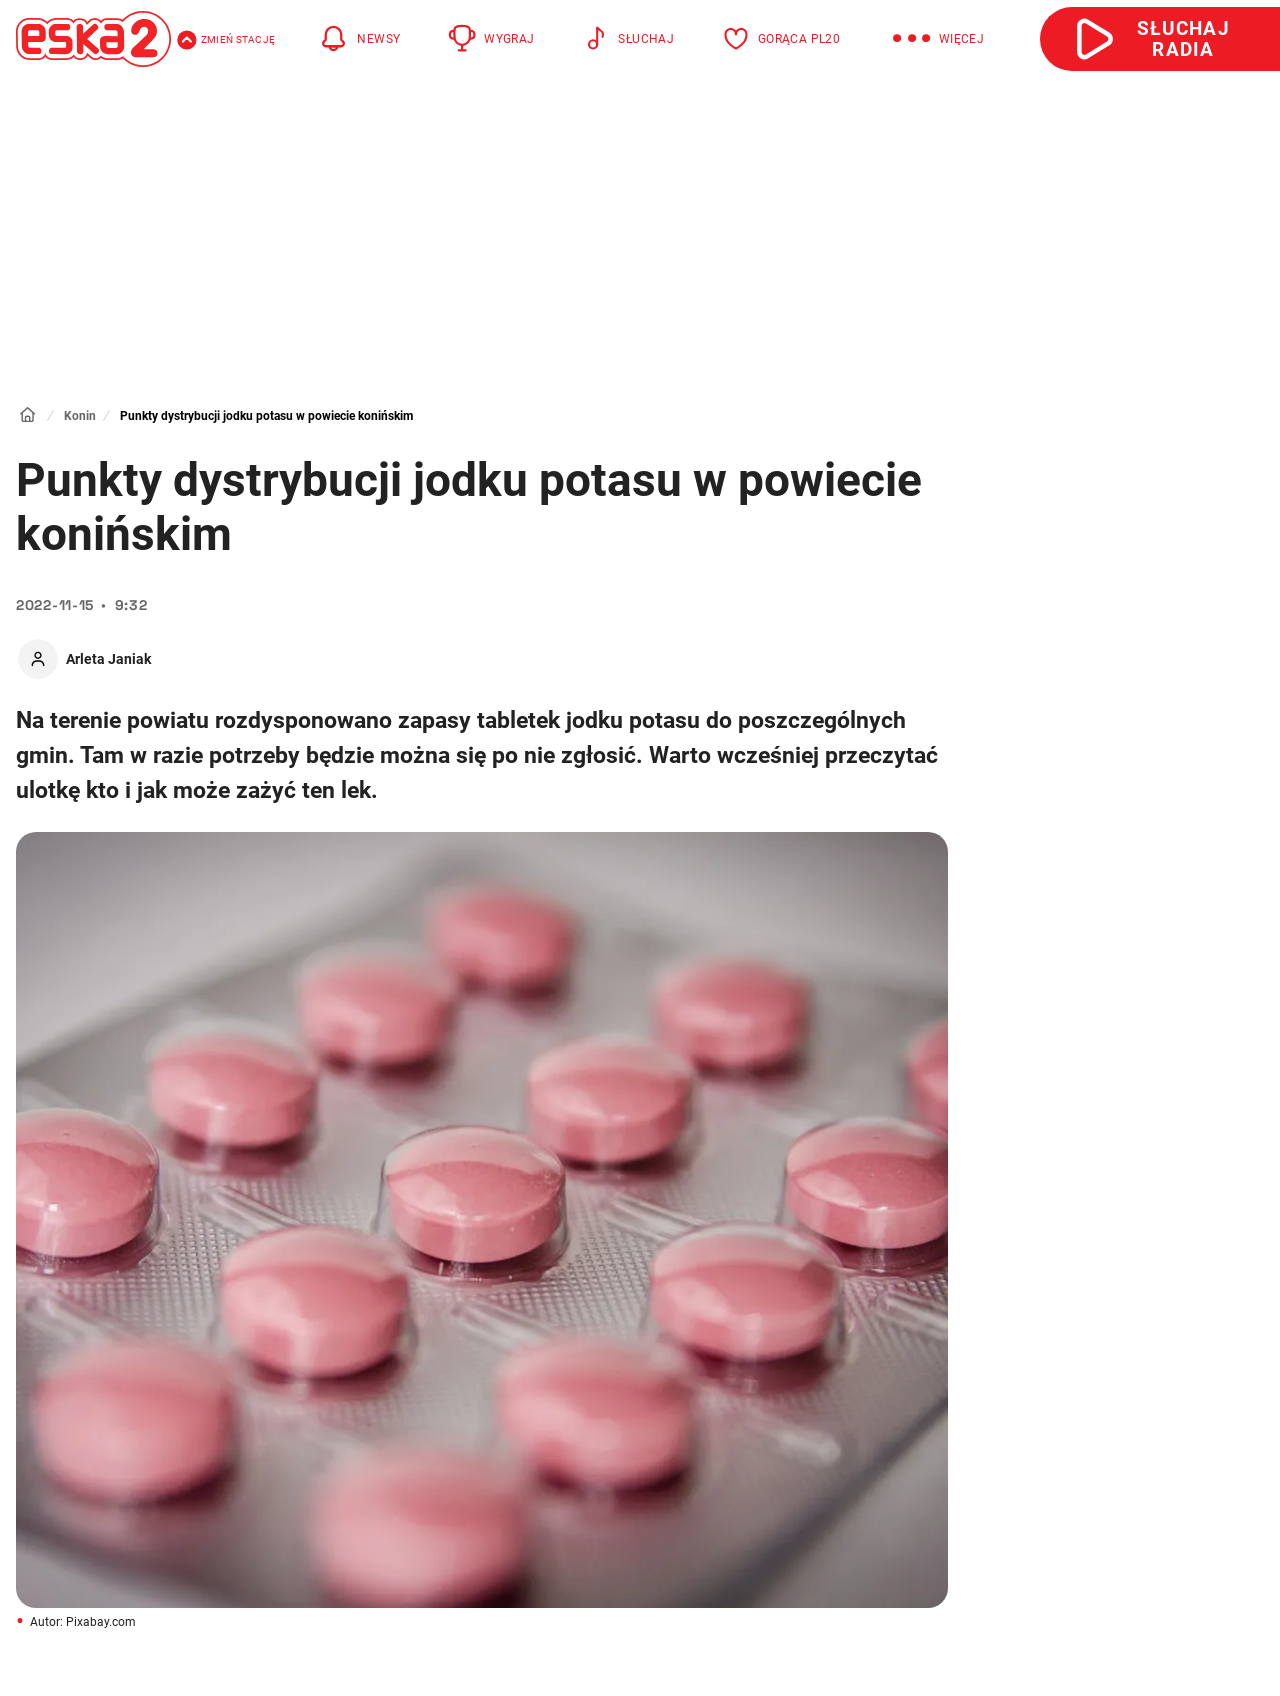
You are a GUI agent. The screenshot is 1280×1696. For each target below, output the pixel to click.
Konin (80, 416)
